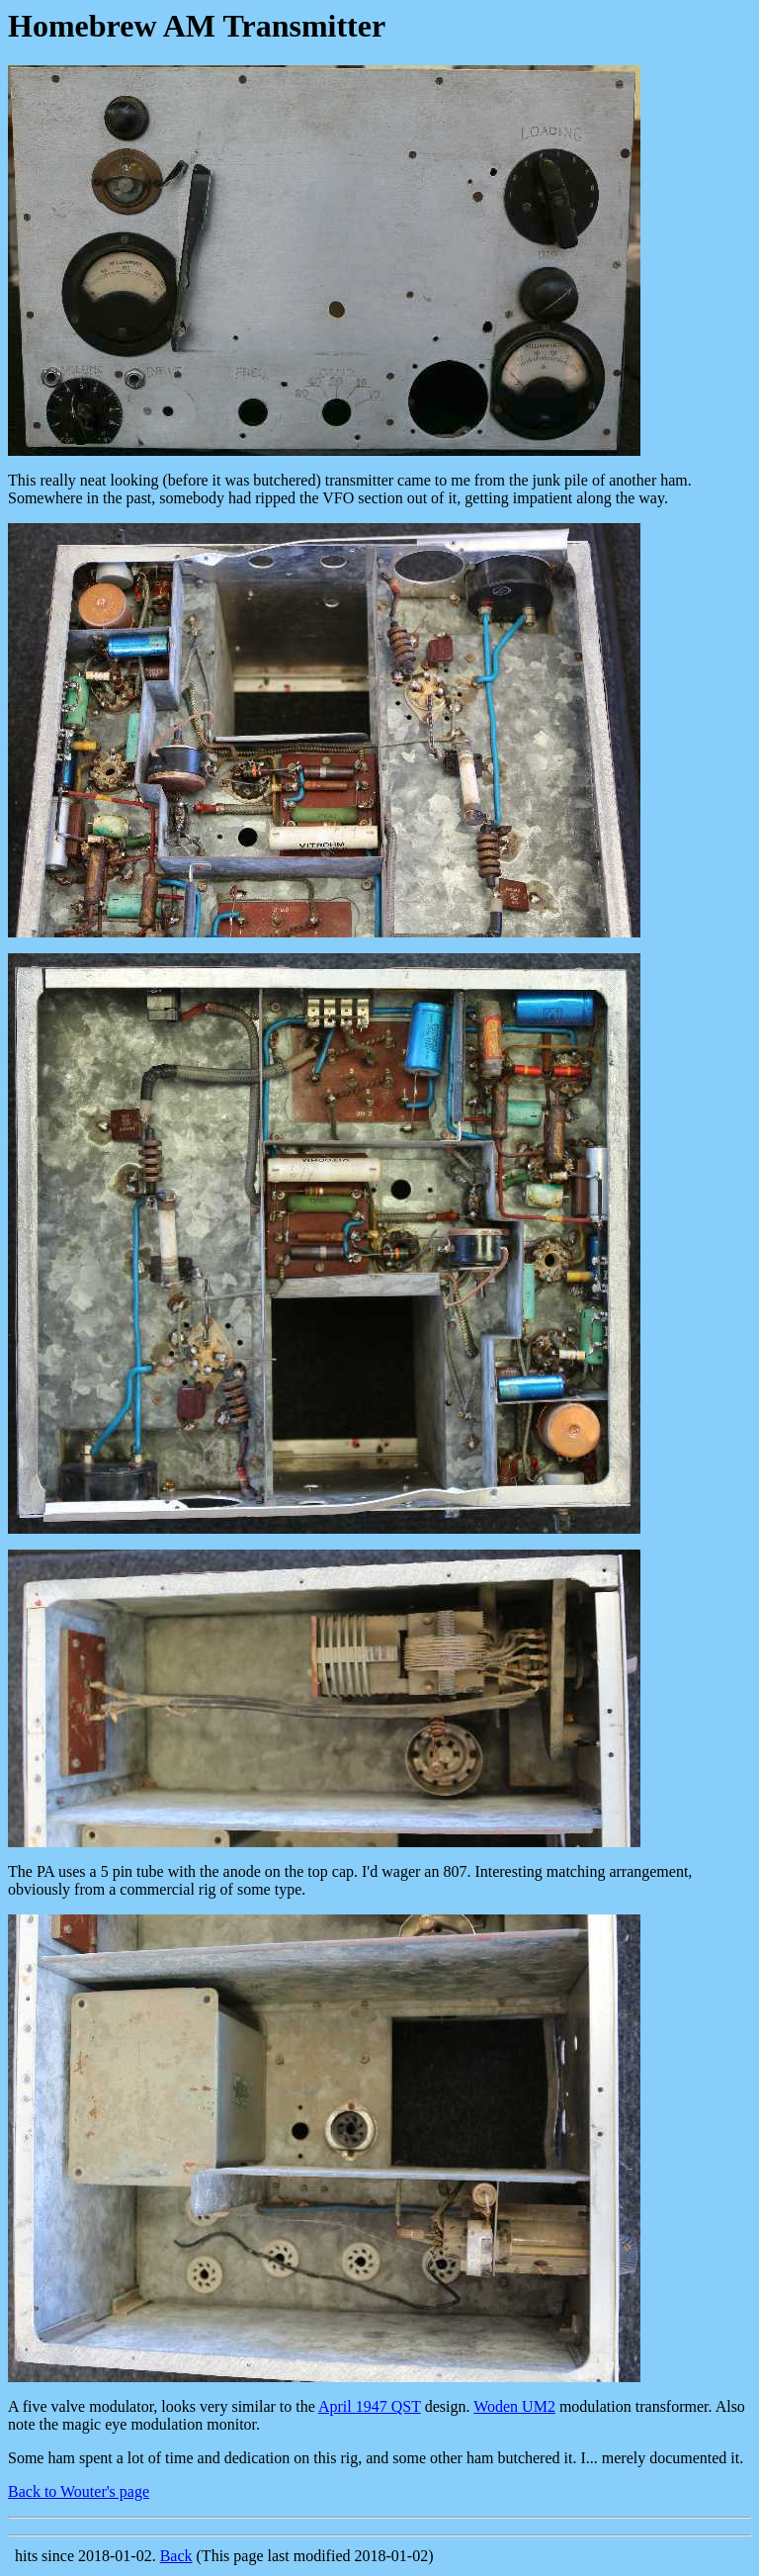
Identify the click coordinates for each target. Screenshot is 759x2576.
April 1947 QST (369, 2406)
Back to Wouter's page (78, 2491)
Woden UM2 (514, 2406)
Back (176, 2555)
